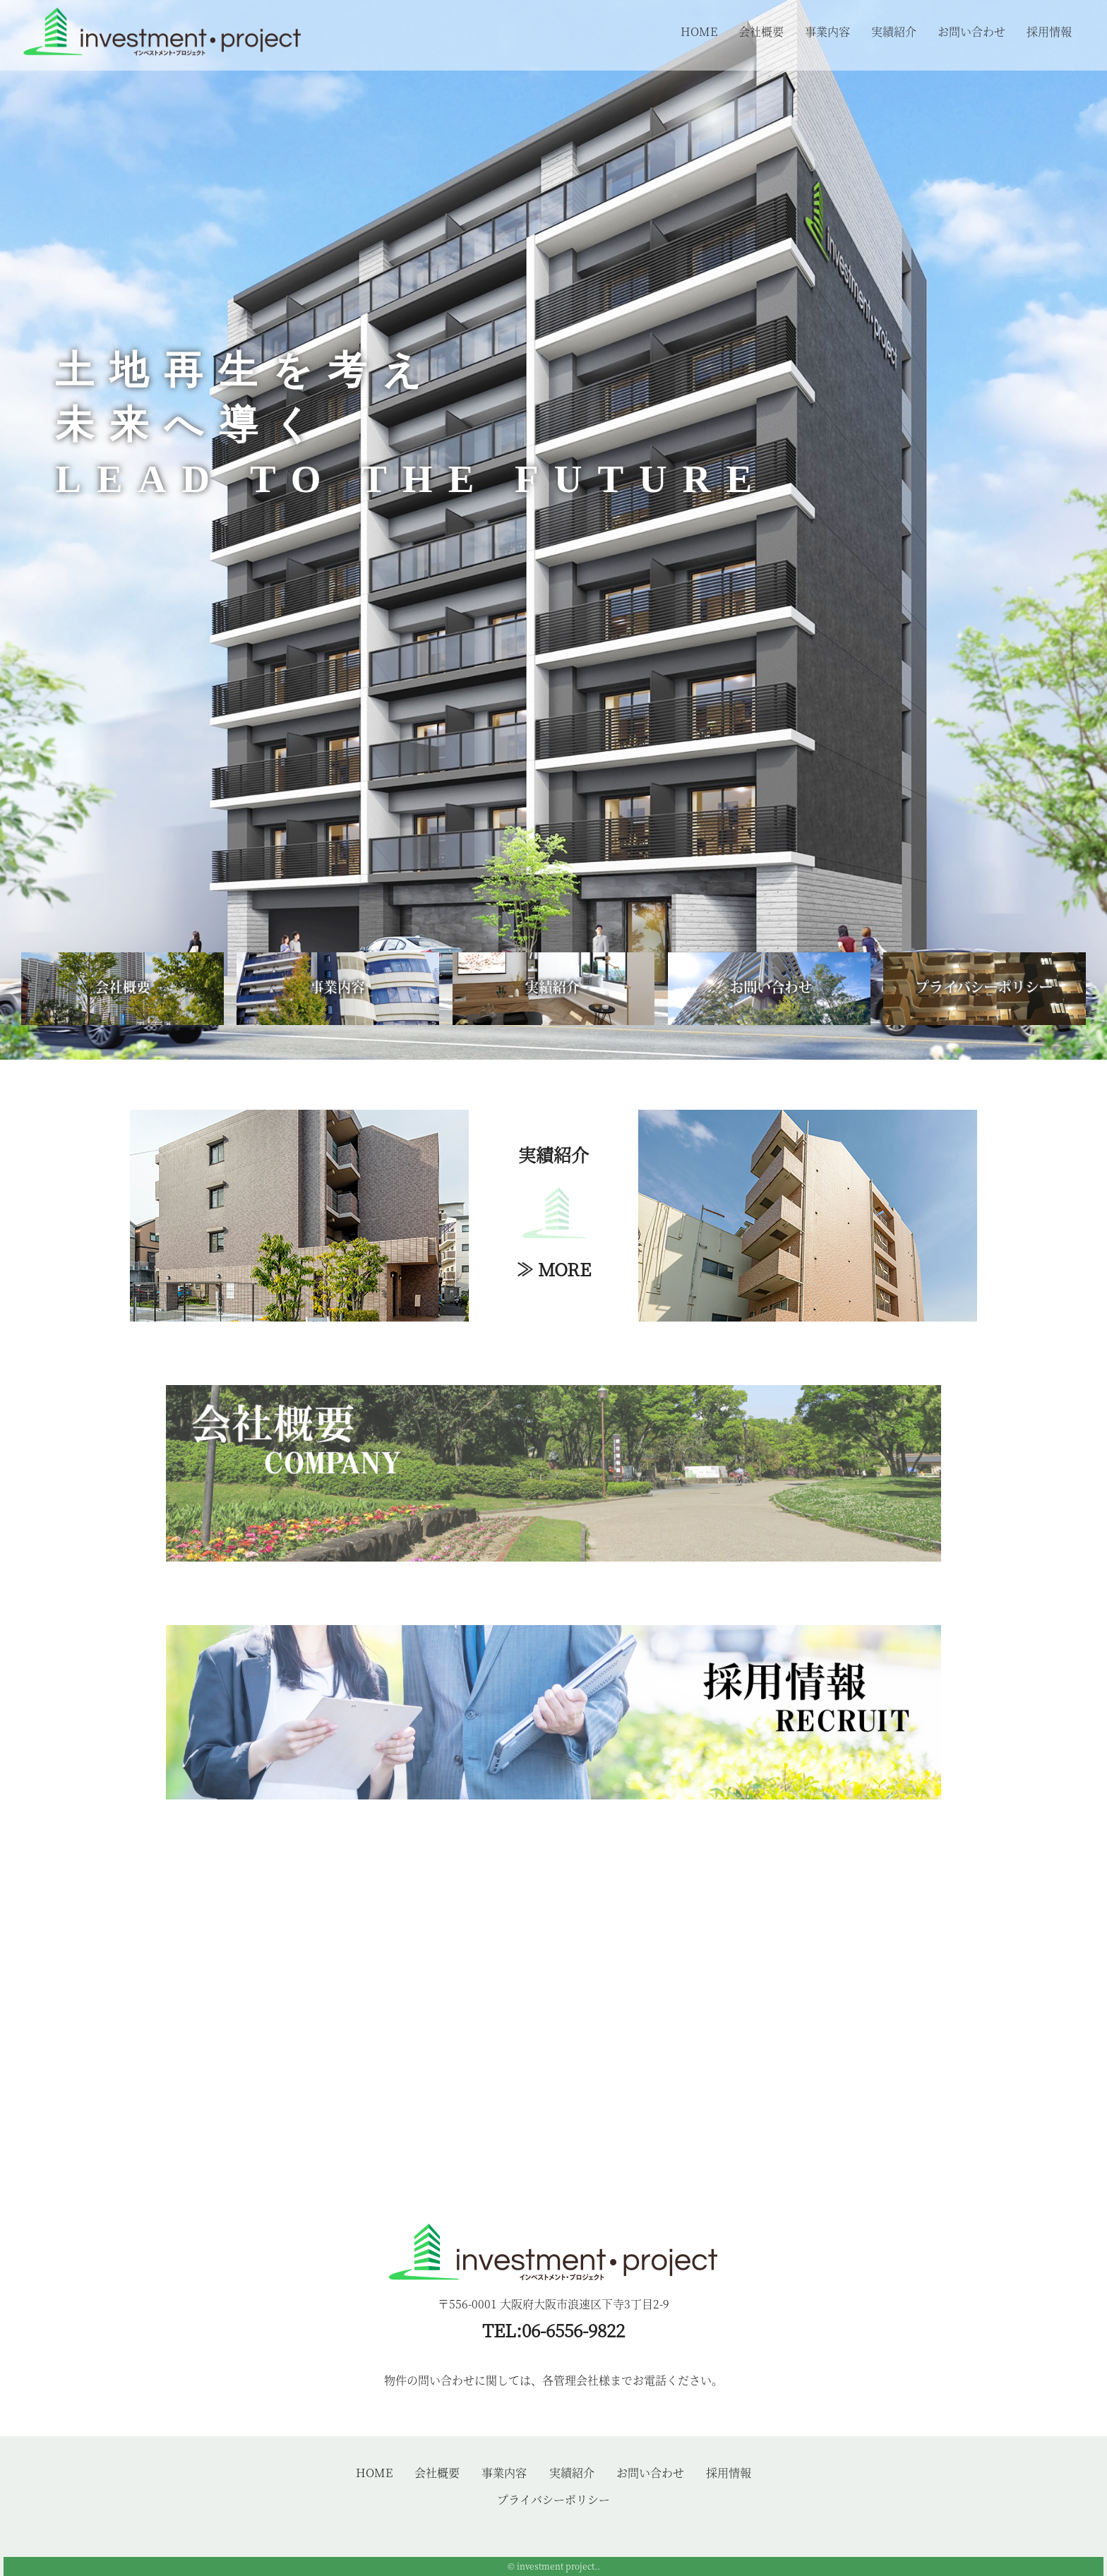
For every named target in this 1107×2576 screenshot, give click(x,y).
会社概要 (761, 31)
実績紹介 (893, 31)
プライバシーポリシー (553, 2499)
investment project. (557, 2566)
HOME (699, 31)
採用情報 (1049, 31)
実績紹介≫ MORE (553, 1211)
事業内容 (827, 31)
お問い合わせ (971, 31)
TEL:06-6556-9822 (553, 2329)
